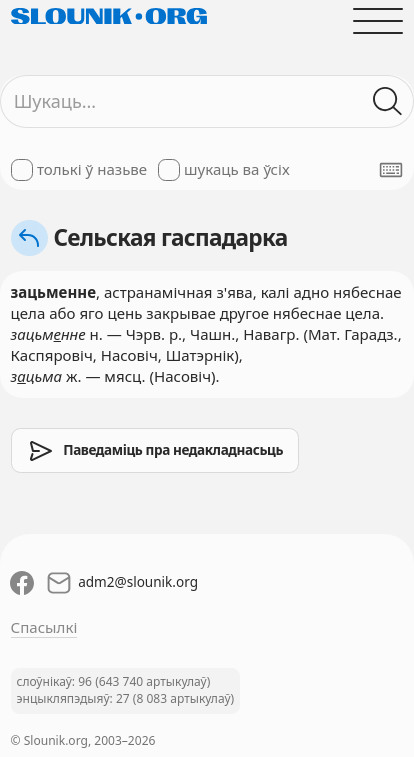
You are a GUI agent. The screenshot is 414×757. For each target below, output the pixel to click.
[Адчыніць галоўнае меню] (378, 20)
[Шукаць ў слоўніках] (388, 101)
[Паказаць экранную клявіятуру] (391, 170)
